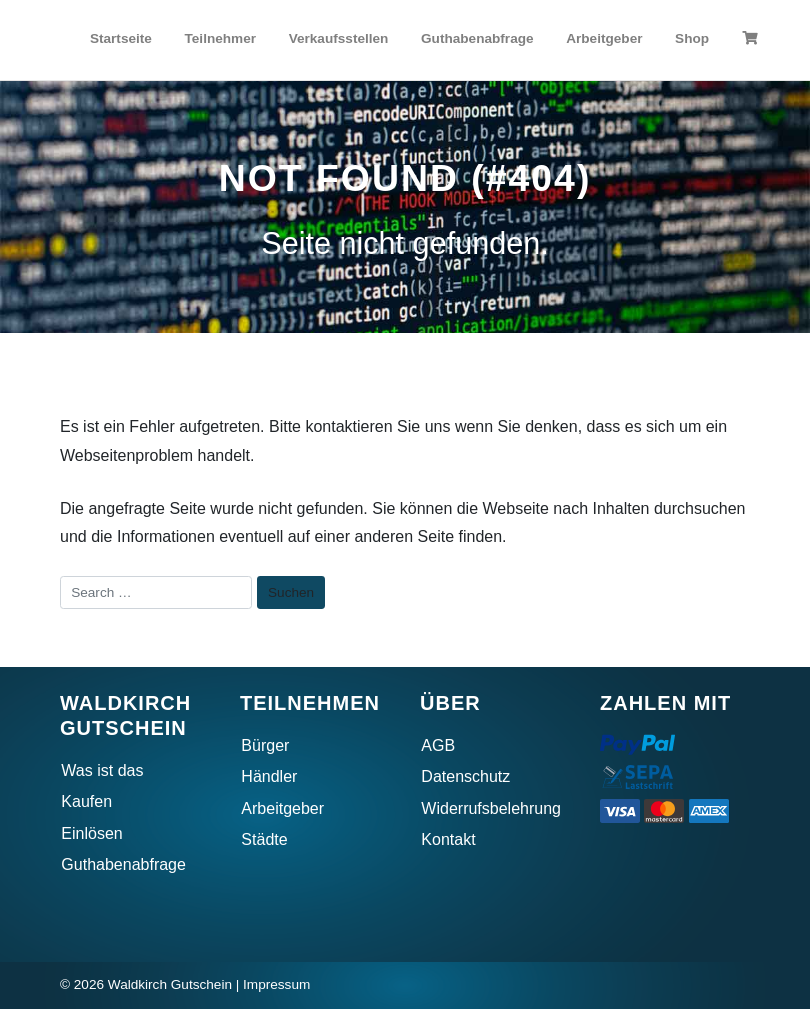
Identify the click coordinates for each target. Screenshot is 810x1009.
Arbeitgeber (604, 38)
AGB (438, 745)
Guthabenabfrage (477, 38)
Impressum (276, 984)
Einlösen (91, 833)
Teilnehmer (221, 38)
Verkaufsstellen (339, 38)
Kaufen (86, 801)
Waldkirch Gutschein (170, 984)
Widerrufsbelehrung (491, 808)
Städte (264, 839)
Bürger (265, 745)
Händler (269, 776)
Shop (692, 38)
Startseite (121, 38)
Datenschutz (465, 776)
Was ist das (102, 770)
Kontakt (448, 839)
